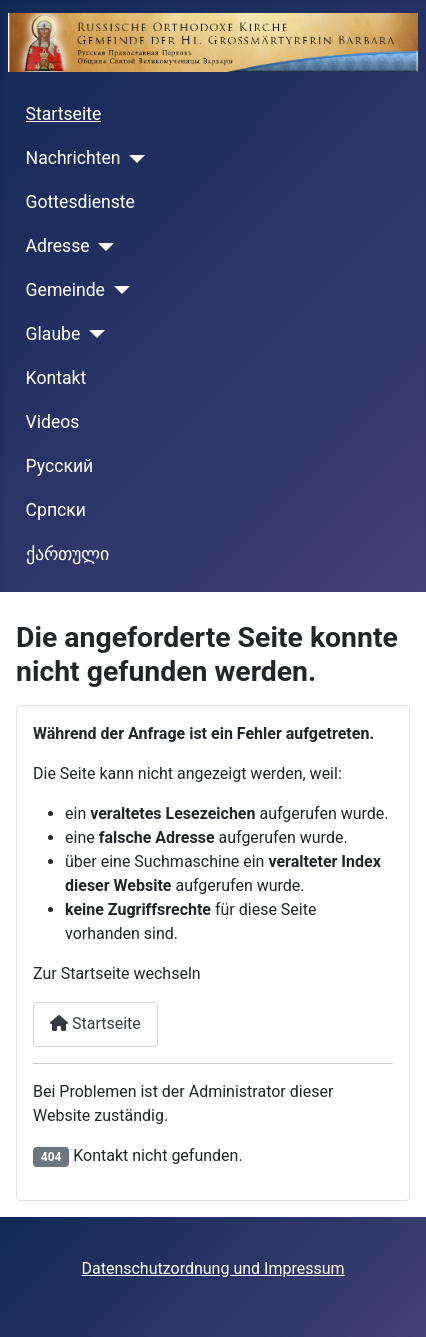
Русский (60, 466)
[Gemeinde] (117, 290)
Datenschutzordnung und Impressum (212, 1268)
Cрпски (56, 510)
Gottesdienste (80, 202)
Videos (53, 422)
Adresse (58, 246)
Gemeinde (65, 290)
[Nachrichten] (133, 159)
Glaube (53, 334)
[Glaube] (92, 334)
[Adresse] (102, 247)
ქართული (67, 554)
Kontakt (56, 378)
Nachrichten (73, 158)
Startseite (64, 114)
